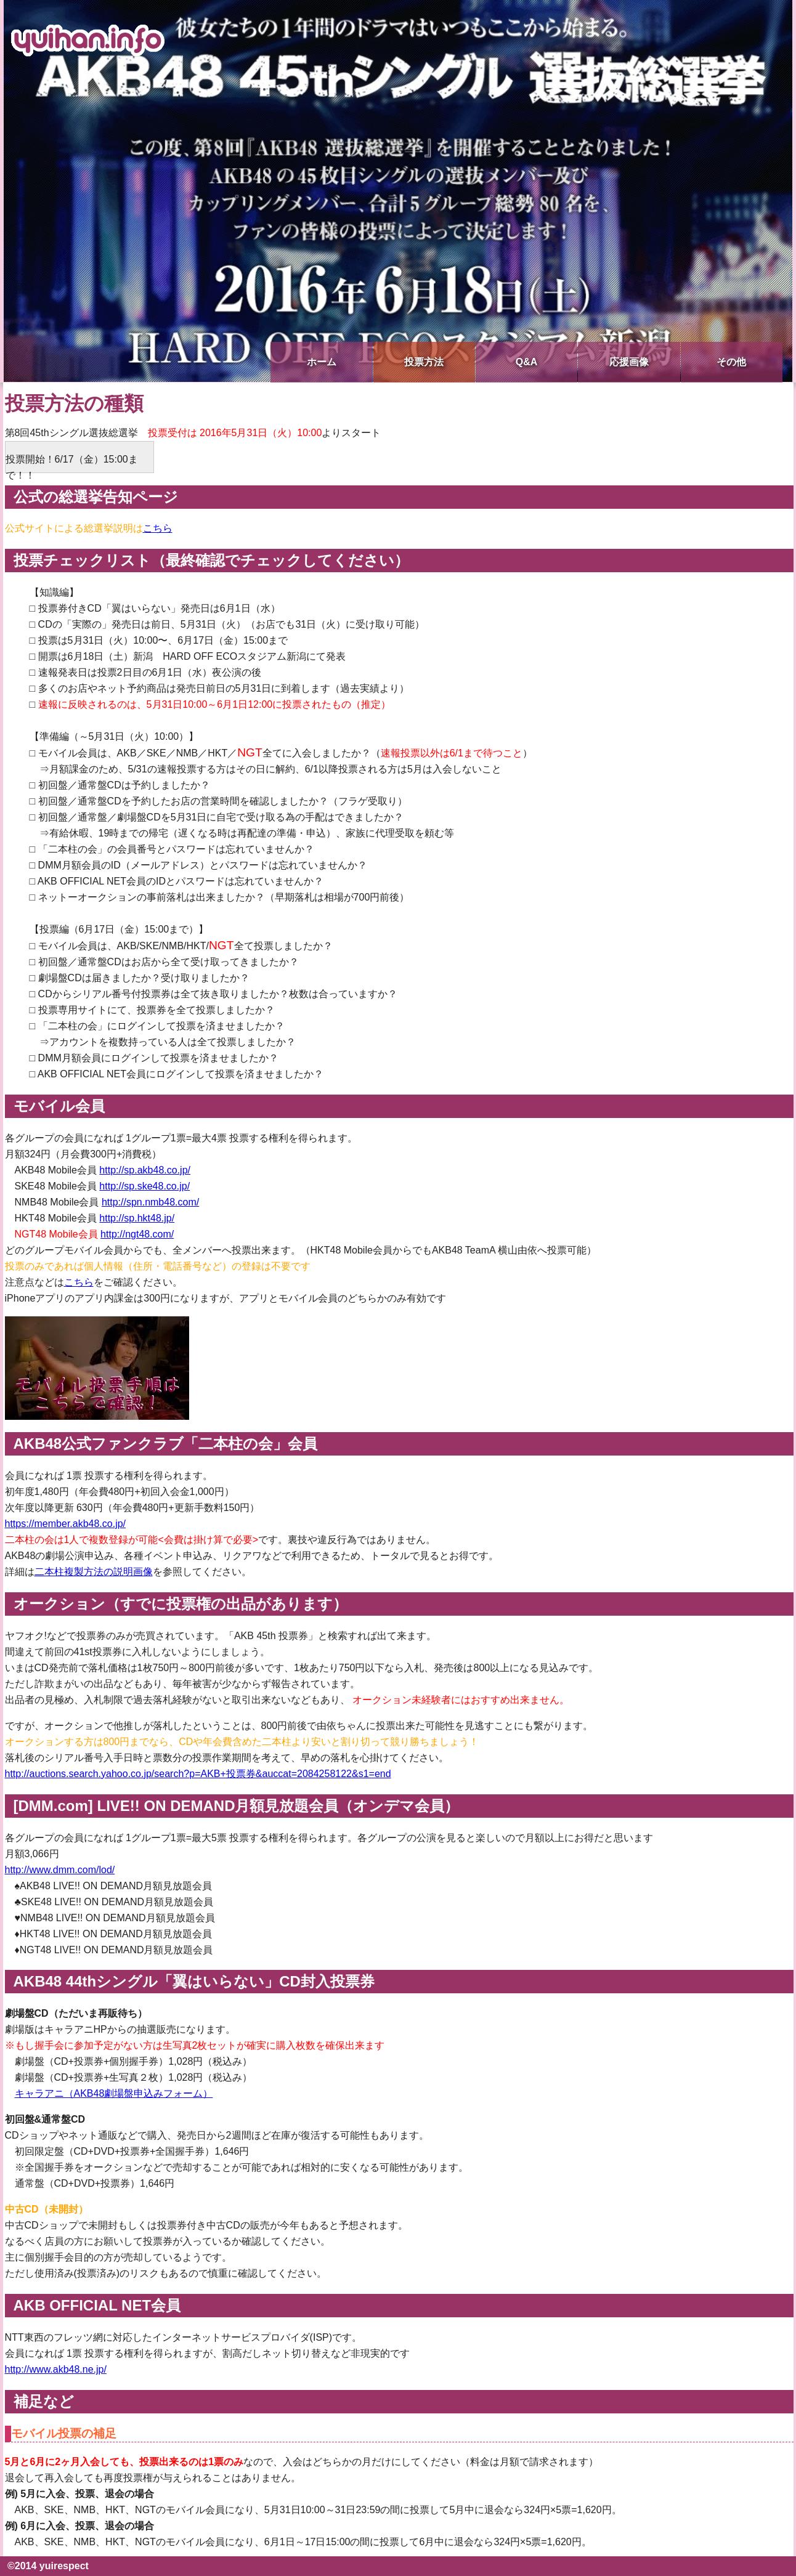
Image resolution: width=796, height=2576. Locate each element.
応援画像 (629, 362)
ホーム (321, 362)
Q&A (527, 362)
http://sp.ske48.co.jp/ (144, 1186)
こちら (158, 528)
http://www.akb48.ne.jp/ (56, 2369)
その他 (731, 362)
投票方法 (424, 362)
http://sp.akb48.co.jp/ (144, 1170)
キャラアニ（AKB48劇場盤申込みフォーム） (114, 2093)
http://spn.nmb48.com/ (150, 1202)
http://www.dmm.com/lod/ (60, 1870)
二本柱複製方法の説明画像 (94, 1571)
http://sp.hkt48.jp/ (136, 1218)
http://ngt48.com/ (137, 1234)
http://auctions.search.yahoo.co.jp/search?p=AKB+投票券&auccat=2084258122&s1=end (198, 1773)
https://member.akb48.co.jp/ (65, 1523)
